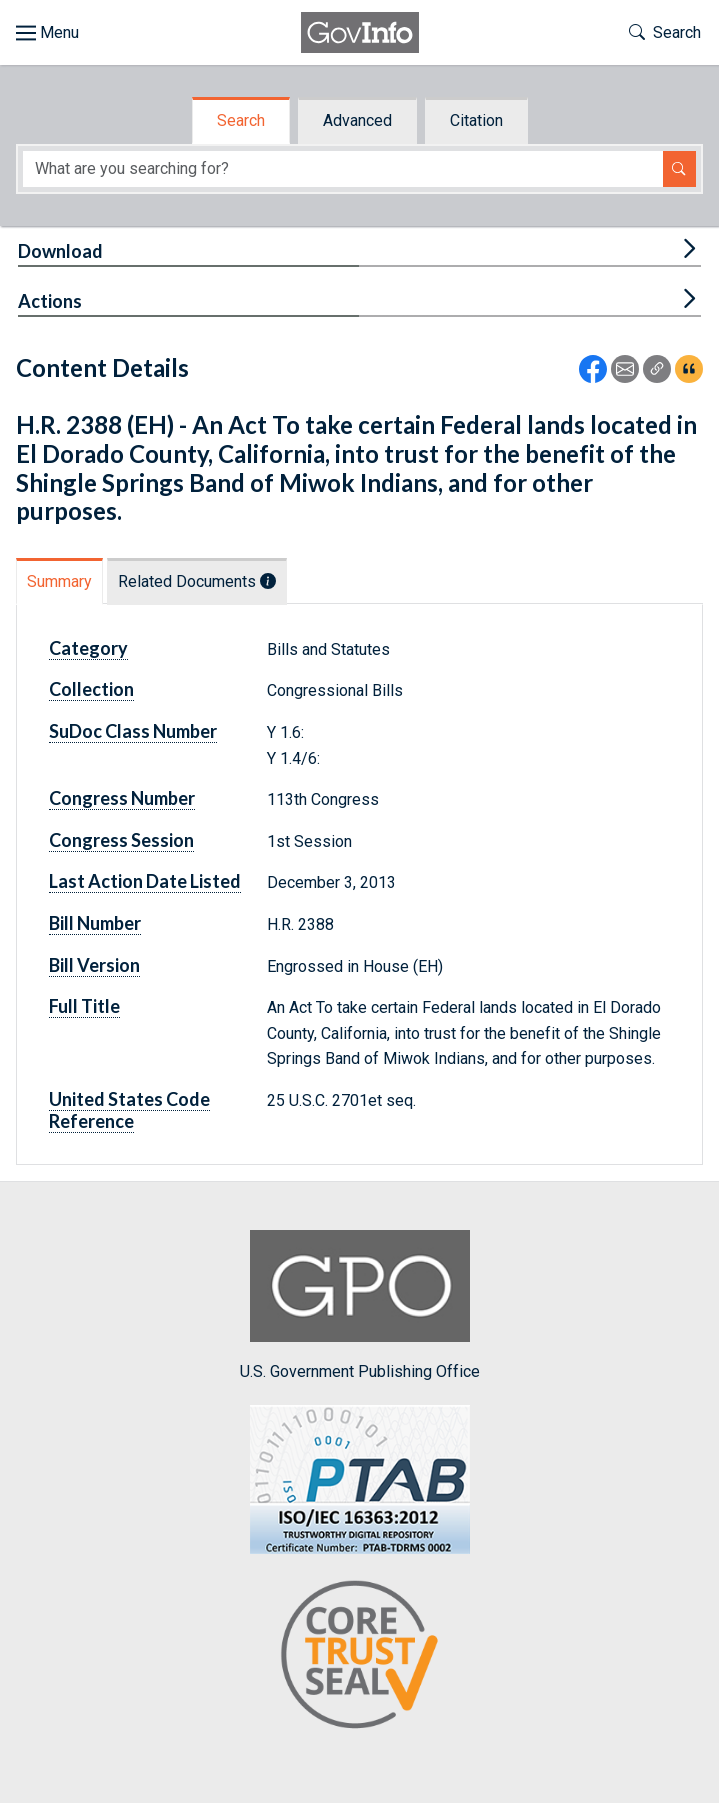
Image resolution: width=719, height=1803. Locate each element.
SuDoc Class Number (133, 731)
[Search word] (343, 169)
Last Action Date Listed (145, 881)
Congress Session (121, 840)
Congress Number (122, 798)
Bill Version (94, 965)
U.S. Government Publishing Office (360, 1305)
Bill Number (95, 923)
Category (88, 648)
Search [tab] (241, 120)
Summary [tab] (59, 581)
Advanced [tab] (357, 120)
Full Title (84, 1006)
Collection (91, 689)
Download (60, 251)
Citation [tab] (476, 120)
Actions (50, 301)
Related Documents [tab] (197, 581)
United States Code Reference (129, 1110)
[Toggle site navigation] (47, 33)
